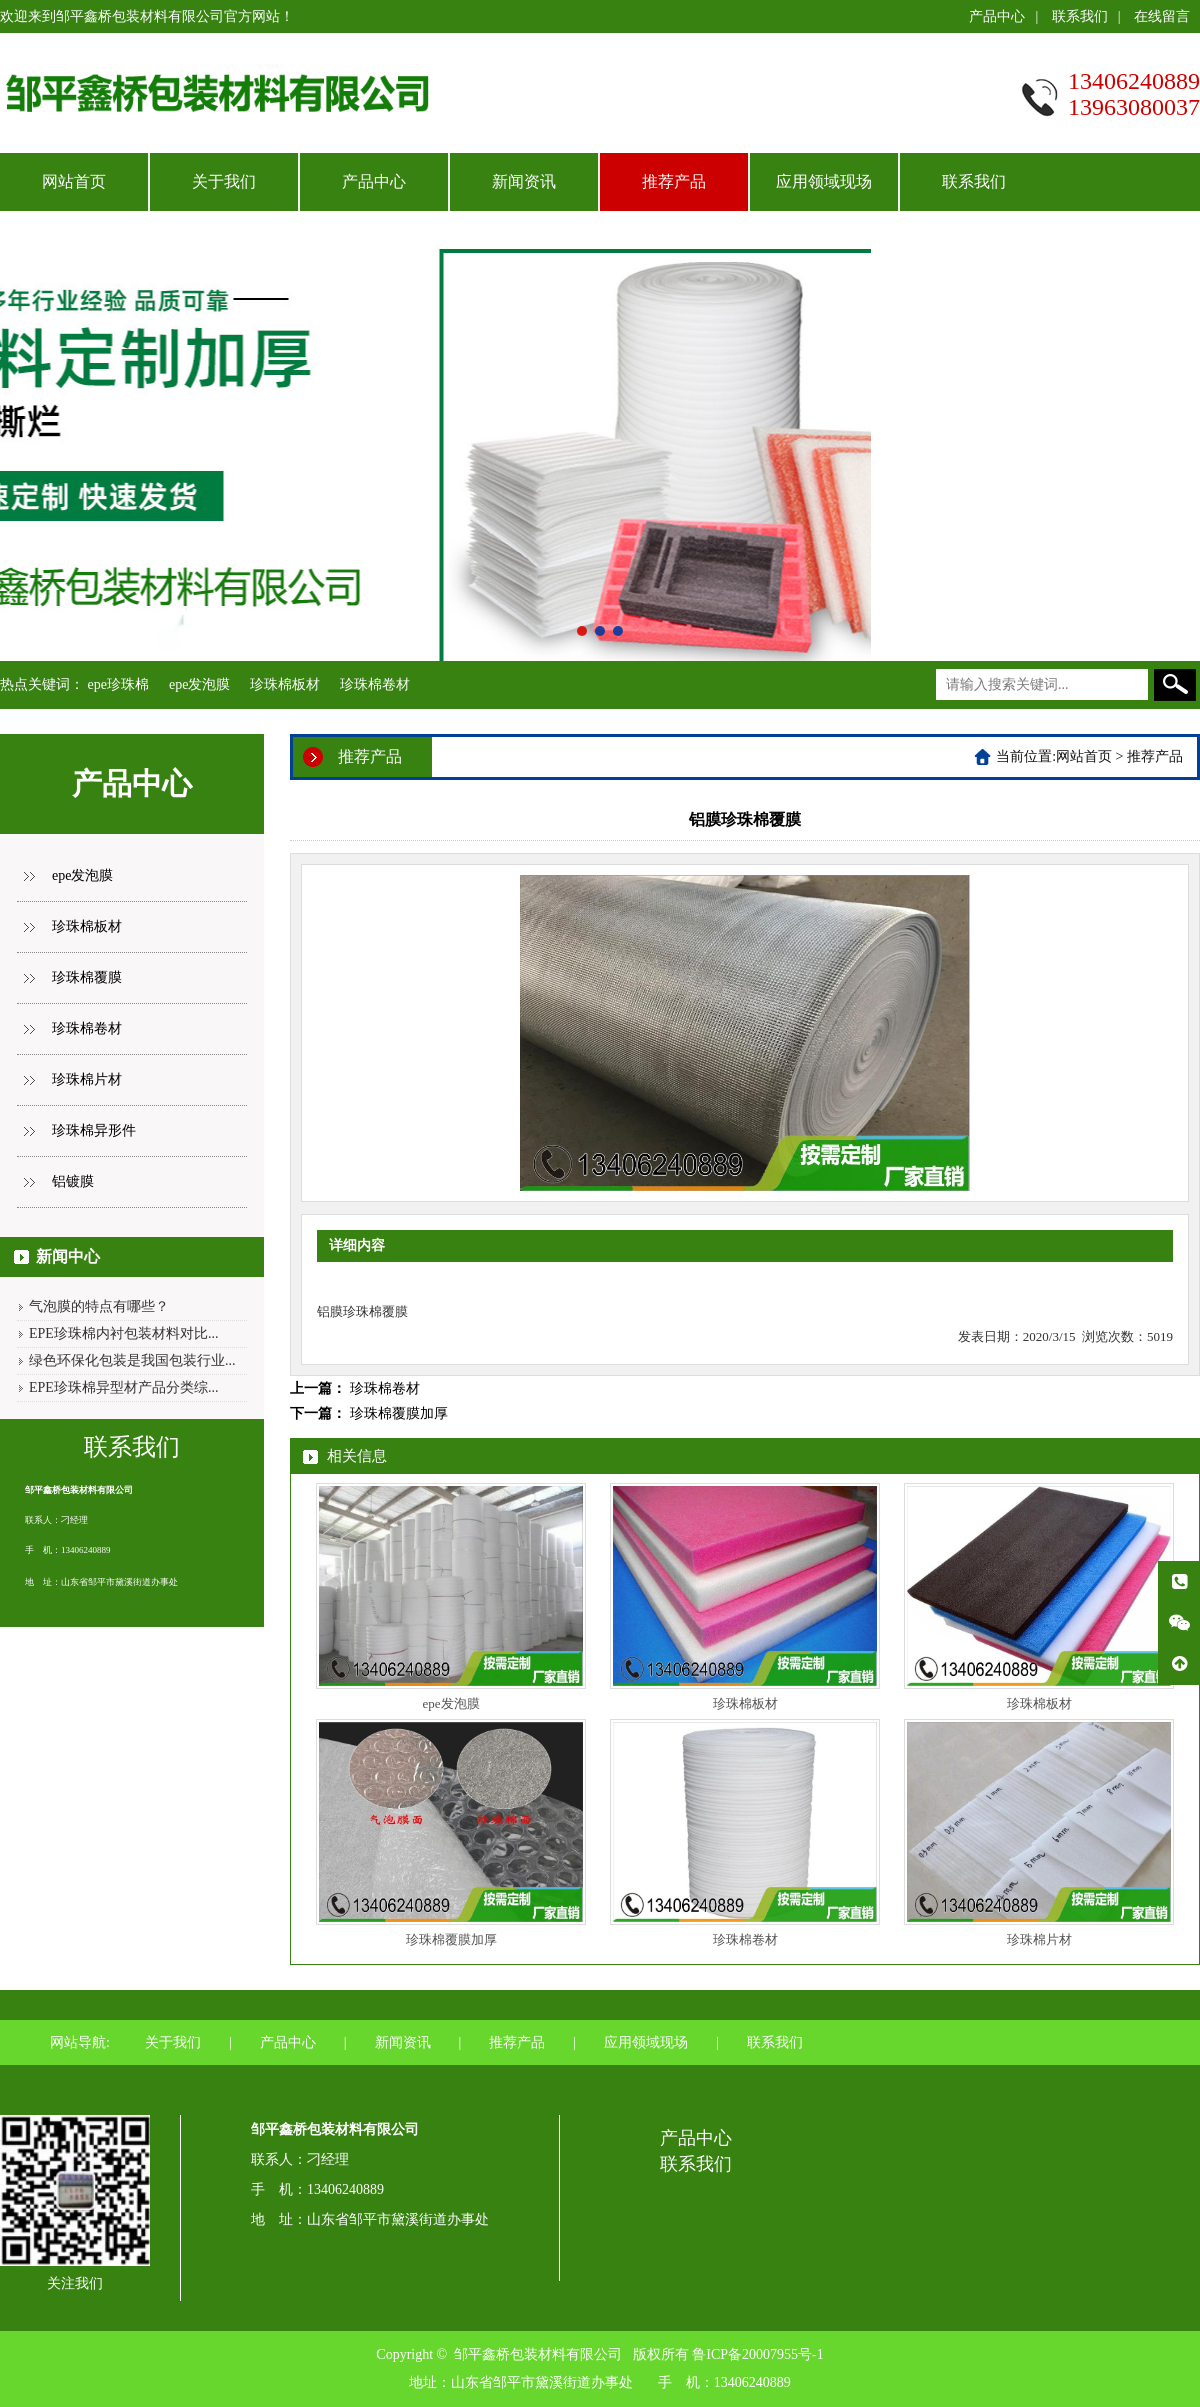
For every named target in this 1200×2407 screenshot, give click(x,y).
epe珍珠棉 (118, 684)
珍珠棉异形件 (94, 1130)
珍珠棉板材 (285, 684)
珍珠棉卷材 (375, 684)
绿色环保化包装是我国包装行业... (132, 1360)
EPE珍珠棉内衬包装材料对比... (123, 1333)
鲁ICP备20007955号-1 (757, 2354)
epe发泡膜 (199, 684)
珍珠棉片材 (87, 1079)
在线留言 (1162, 16)
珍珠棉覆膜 (87, 977)
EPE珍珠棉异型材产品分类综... (123, 1387)
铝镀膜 (73, 1181)
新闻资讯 (524, 181)
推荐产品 (674, 181)
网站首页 (74, 181)
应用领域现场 (824, 181)
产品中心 (997, 16)
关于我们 (224, 181)
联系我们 (1080, 16)
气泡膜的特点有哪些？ (99, 1306)
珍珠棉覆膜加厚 (399, 1413)
